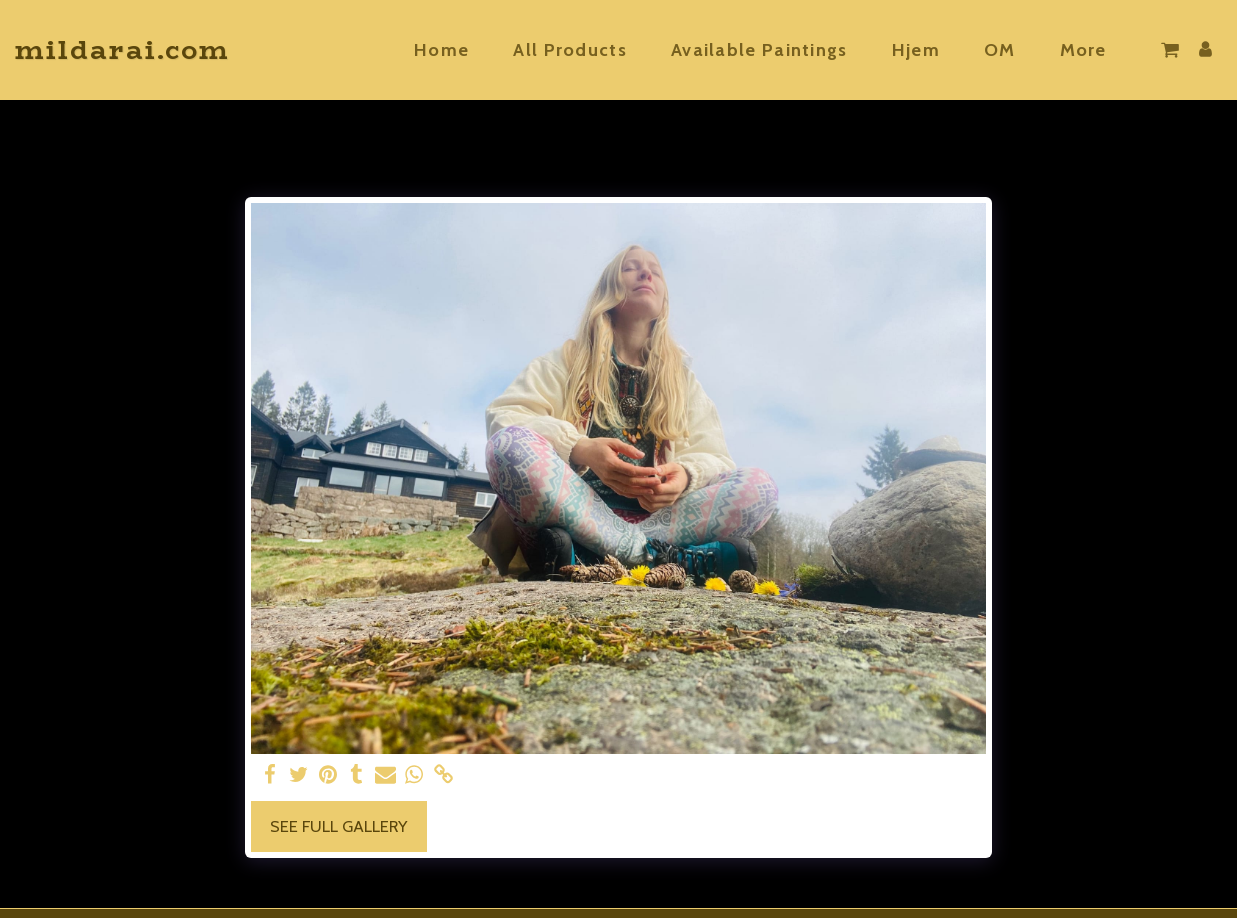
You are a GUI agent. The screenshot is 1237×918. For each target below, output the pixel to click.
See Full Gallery (338, 826)
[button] (1170, 50)
